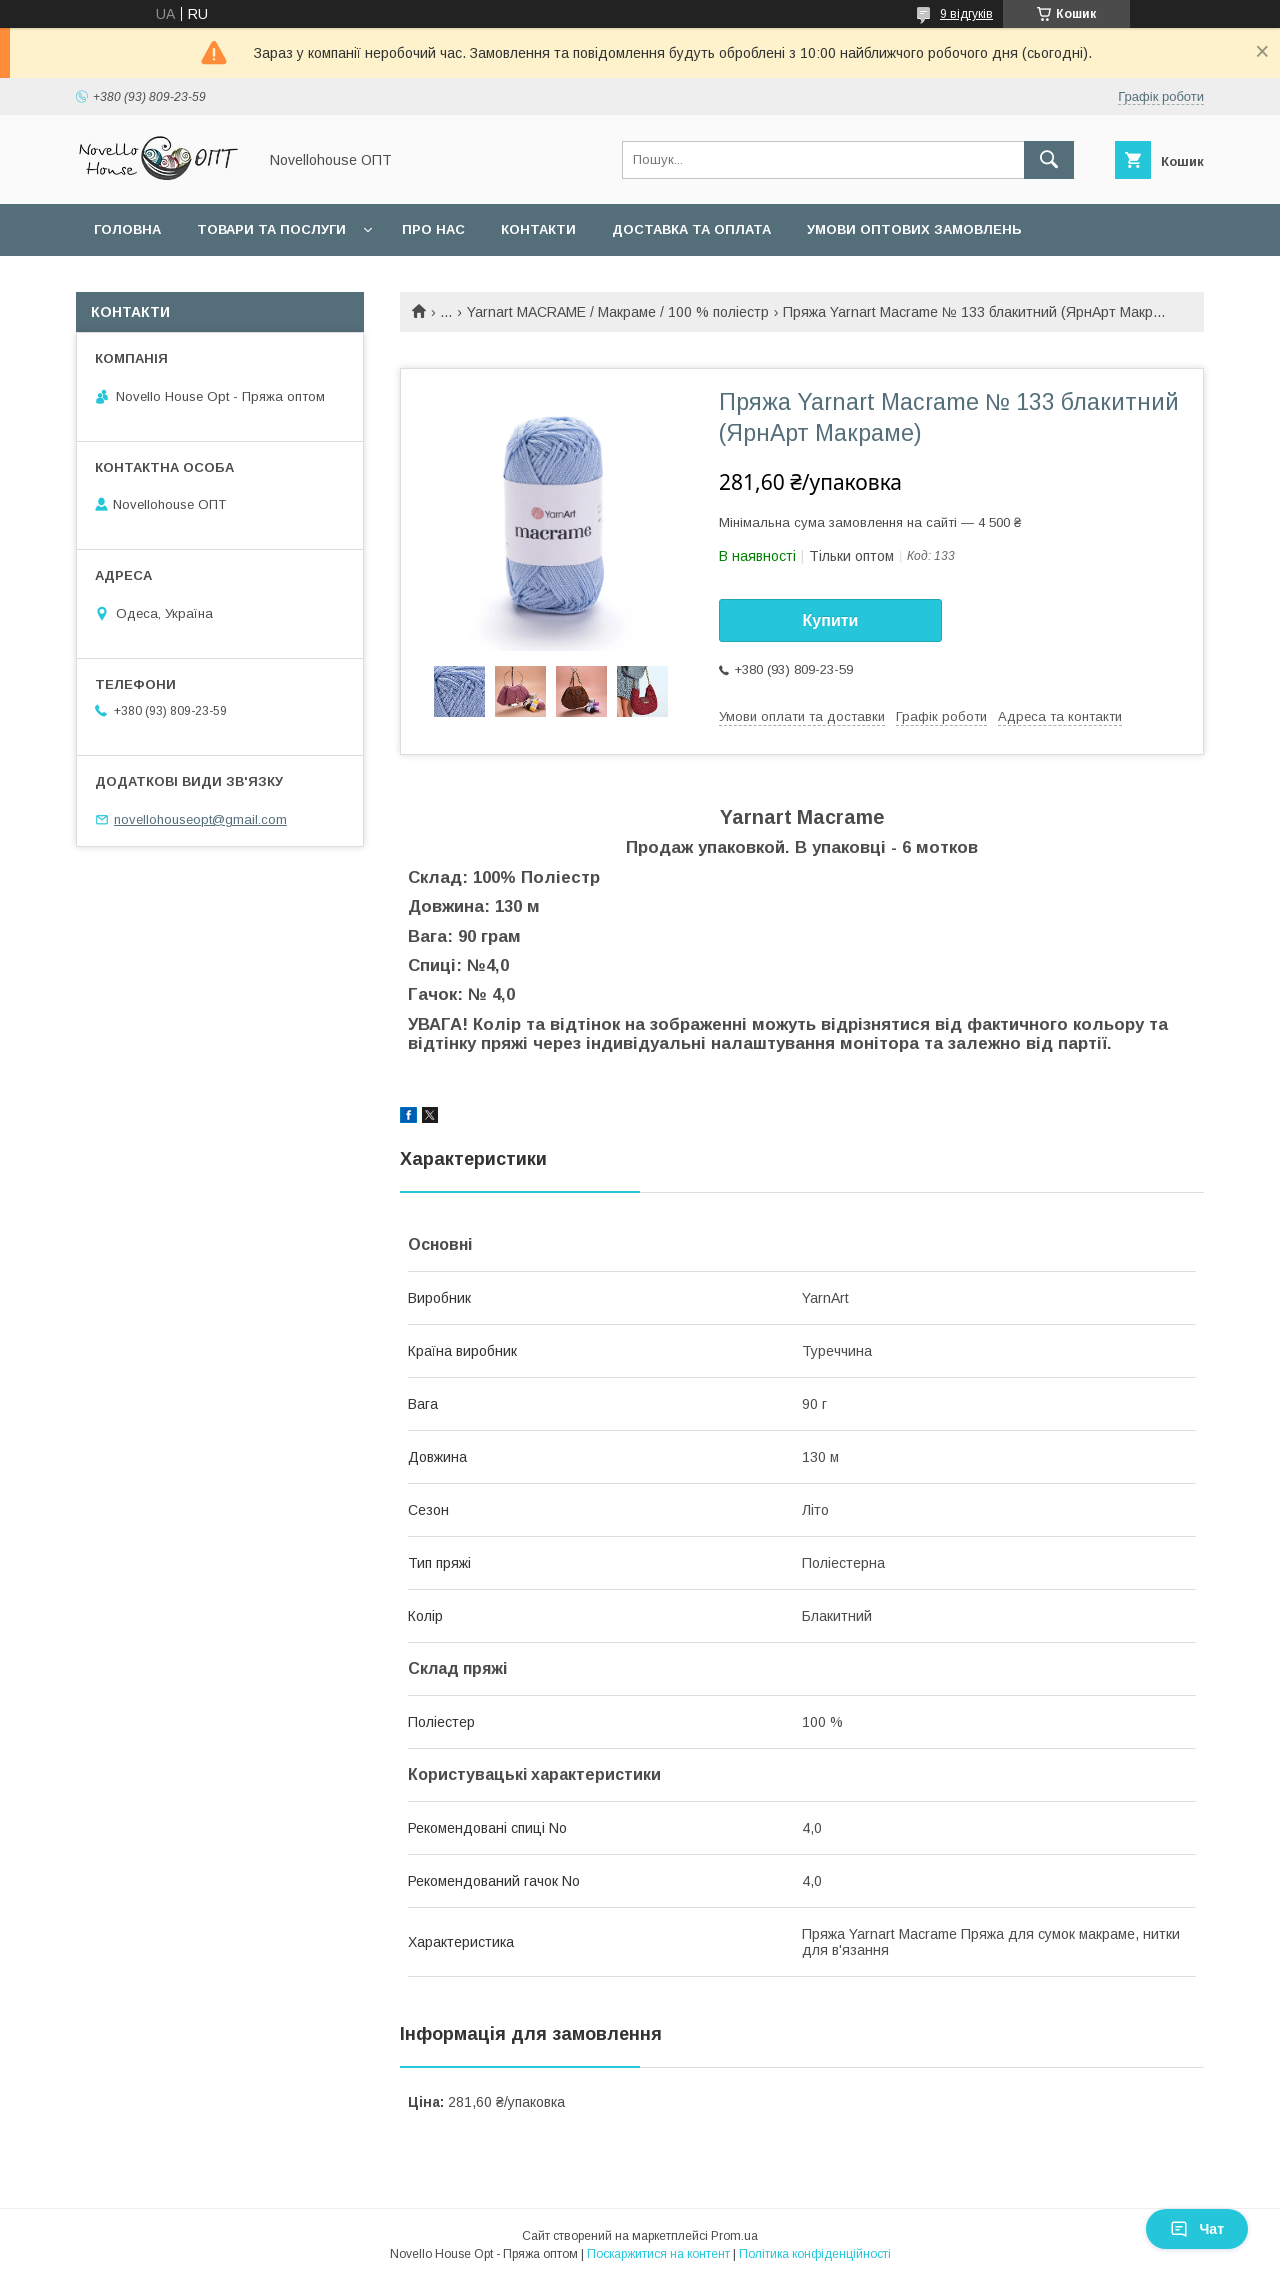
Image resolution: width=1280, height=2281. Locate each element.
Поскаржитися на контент (658, 2254)
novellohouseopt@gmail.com (200, 819)
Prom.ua (734, 2236)
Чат (1197, 2229)
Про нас (433, 229)
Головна (127, 229)
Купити (831, 620)
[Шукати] (1049, 160)
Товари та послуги (271, 229)
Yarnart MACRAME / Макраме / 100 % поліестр (618, 312)
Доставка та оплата (691, 229)
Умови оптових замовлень (914, 229)
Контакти (538, 229)
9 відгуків (966, 14)
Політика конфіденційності (815, 2254)
